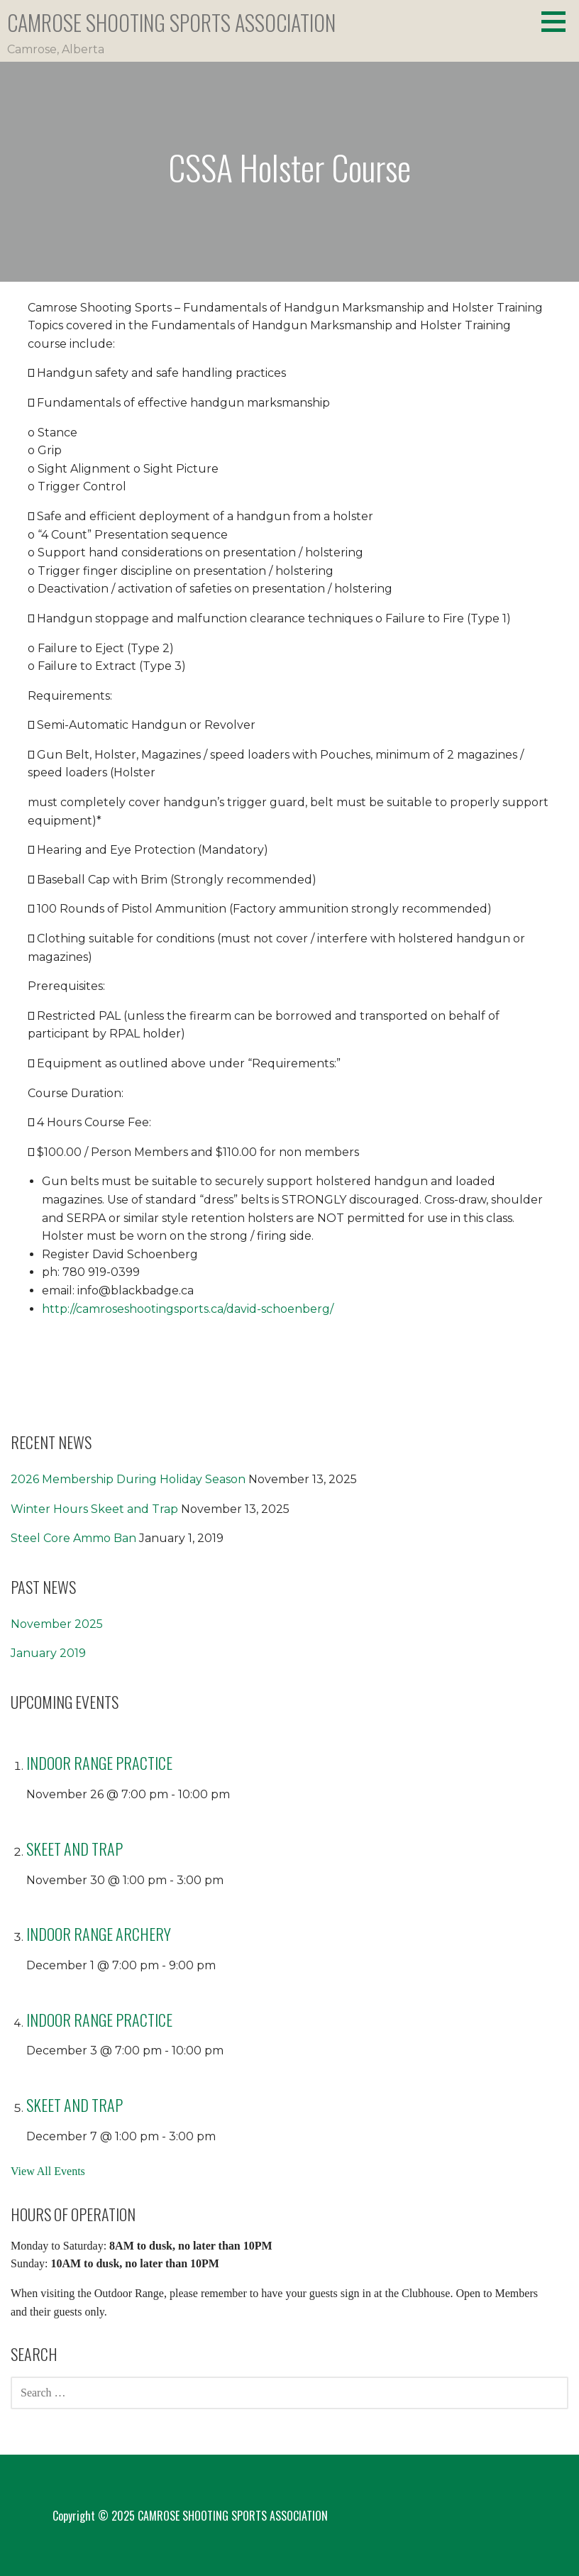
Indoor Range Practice (99, 1762)
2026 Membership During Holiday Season (128, 1479)
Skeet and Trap (74, 1848)
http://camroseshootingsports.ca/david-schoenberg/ (187, 1309)
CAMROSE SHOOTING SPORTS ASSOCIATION (171, 22)
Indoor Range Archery (98, 1933)
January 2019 (48, 1653)
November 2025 (57, 1624)
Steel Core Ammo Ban (73, 1538)
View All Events (48, 2171)
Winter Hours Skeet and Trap (94, 1509)
